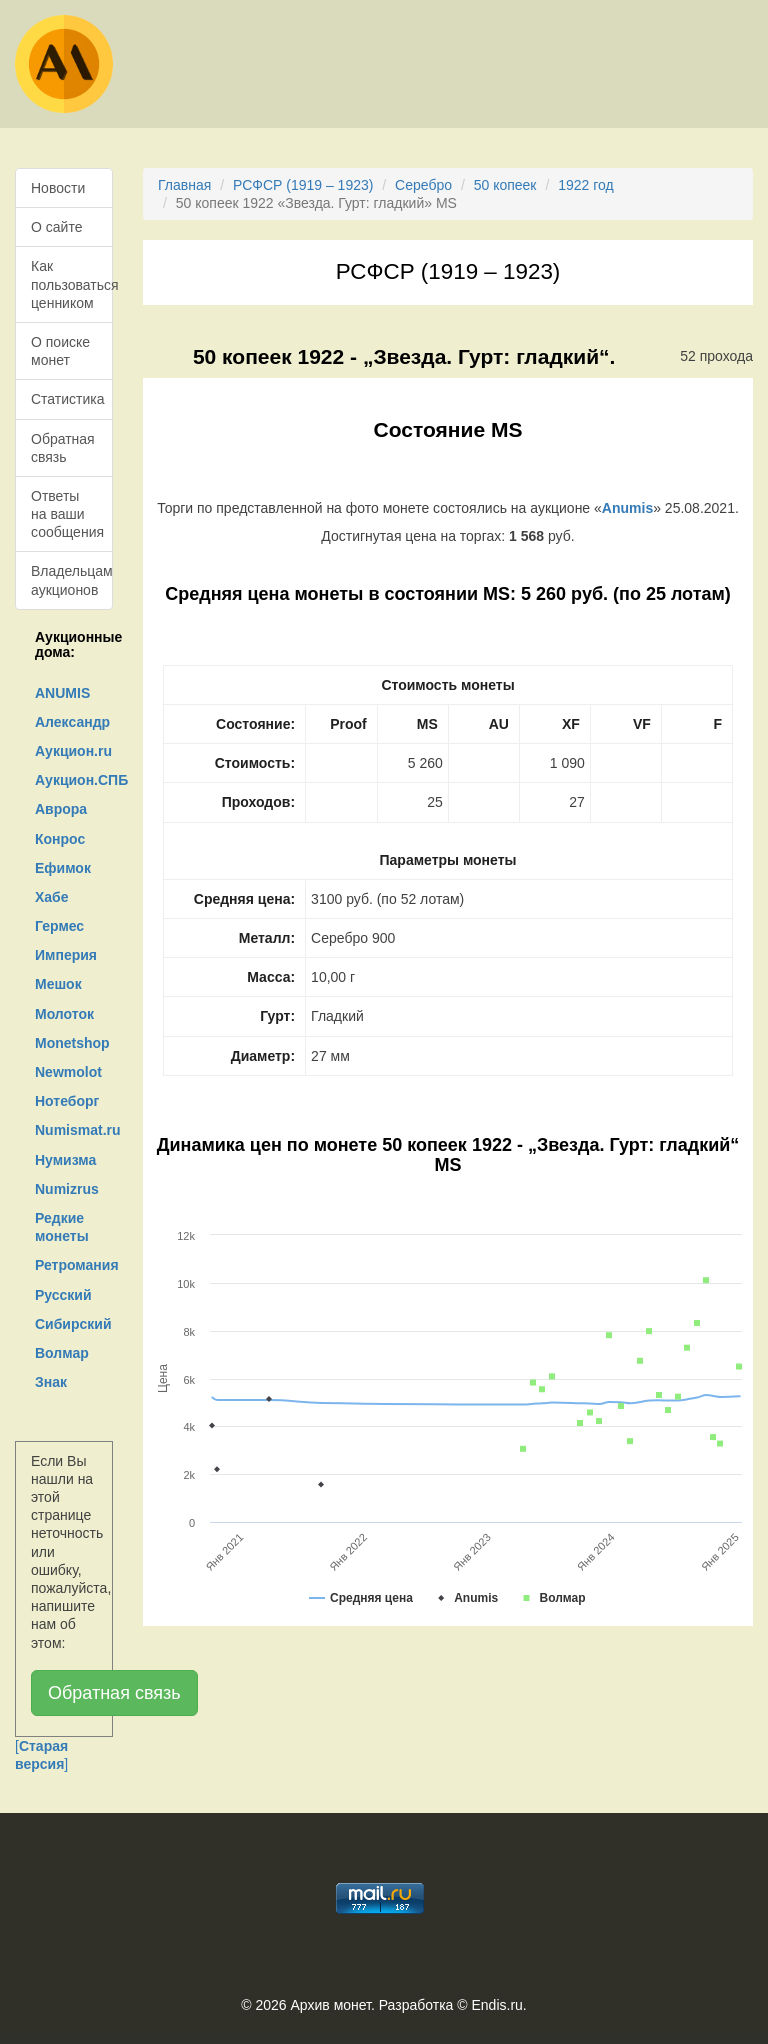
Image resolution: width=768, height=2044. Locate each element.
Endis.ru (496, 2005)
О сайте (56, 227)
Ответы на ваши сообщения (67, 514)
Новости (58, 188)
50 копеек (505, 185)
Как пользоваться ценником (72, 284)
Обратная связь (63, 448)
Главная (184, 185)
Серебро (423, 185)
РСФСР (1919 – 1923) (303, 185)
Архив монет (331, 2005)
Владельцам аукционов (72, 580)
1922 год (585, 185)
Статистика (68, 399)
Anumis (627, 508)
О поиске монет (60, 351)
